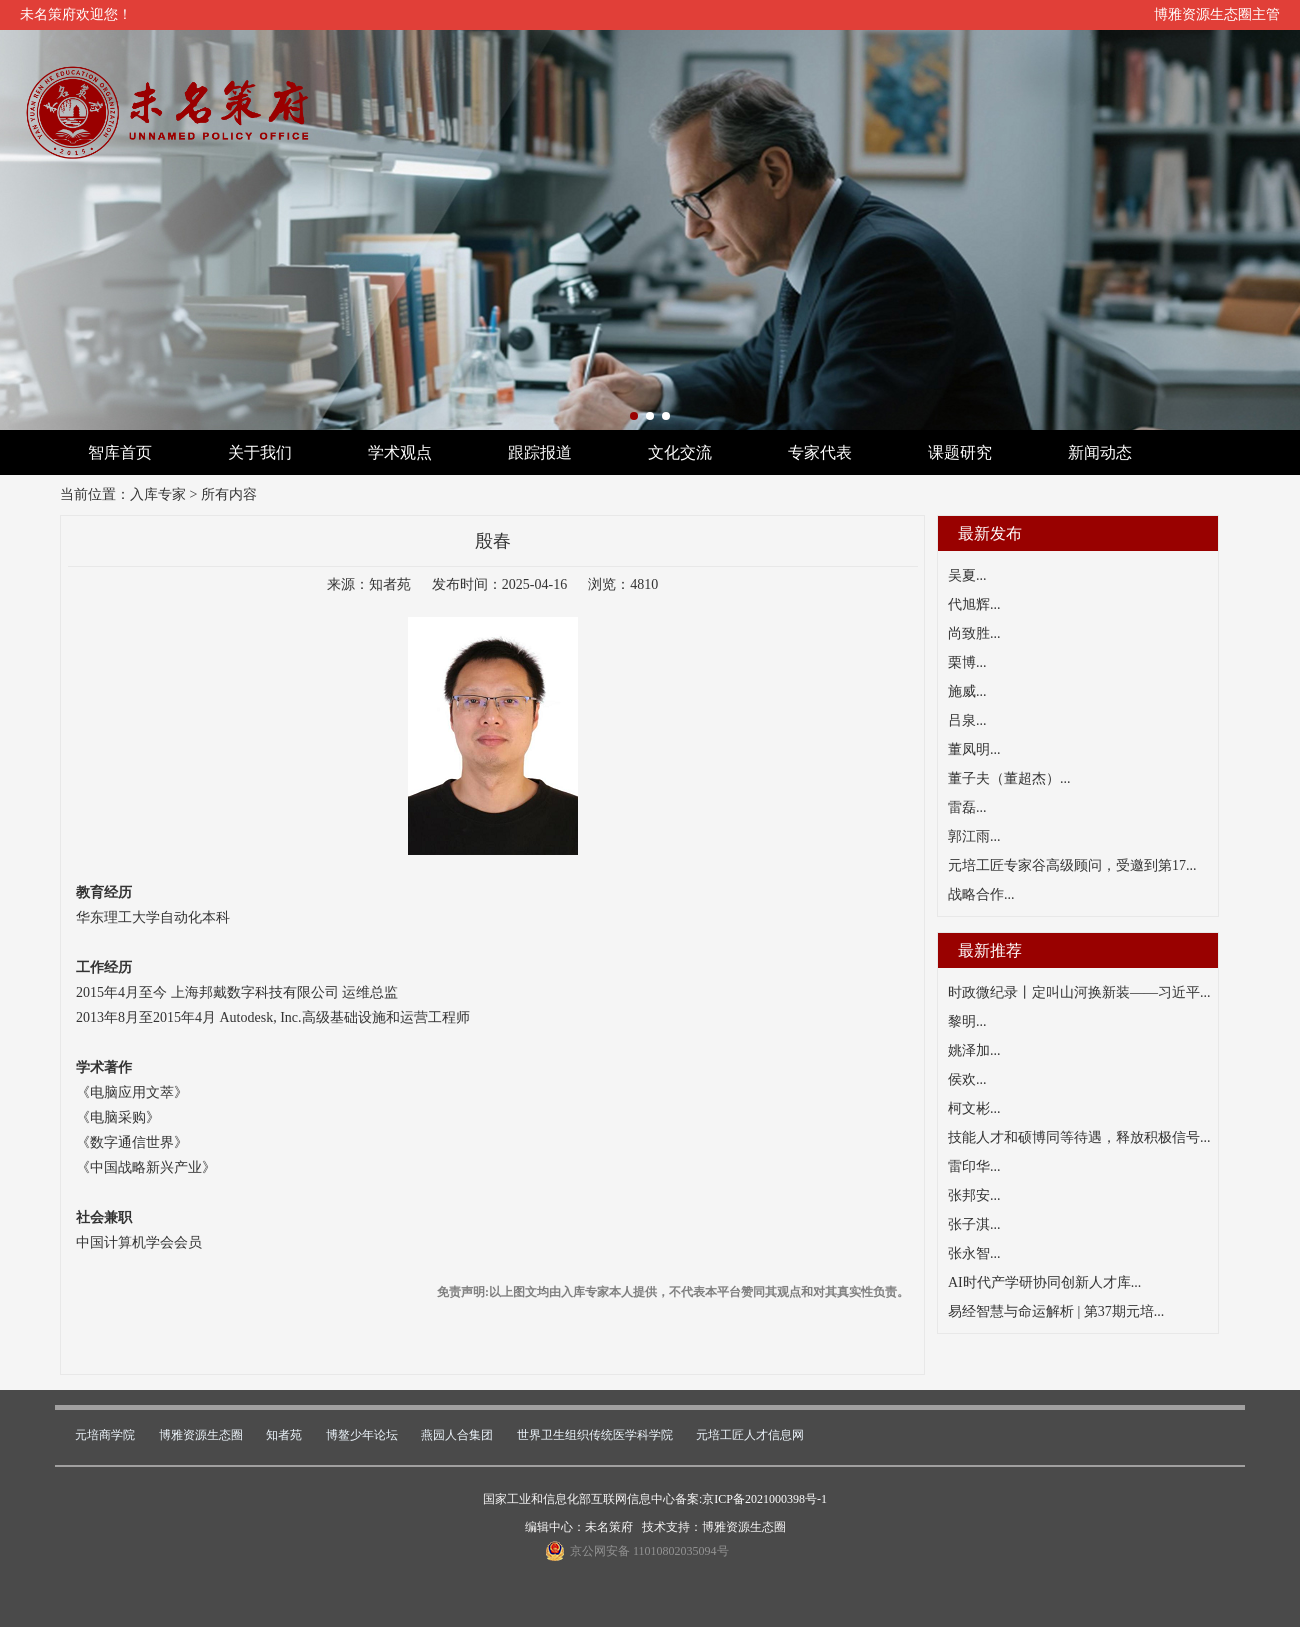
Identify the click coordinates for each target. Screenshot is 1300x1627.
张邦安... (974, 1195)
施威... (967, 691)
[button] (634, 416)
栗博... (967, 662)
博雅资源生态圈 (201, 1435)
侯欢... (967, 1079)
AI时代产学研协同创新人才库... (1044, 1282)
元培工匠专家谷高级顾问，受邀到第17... (1072, 865)
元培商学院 (105, 1435)
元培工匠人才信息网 (750, 1435)
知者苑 (284, 1435)
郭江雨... (974, 836)
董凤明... (974, 749)
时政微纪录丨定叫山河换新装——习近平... (1079, 992)
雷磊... (967, 807)
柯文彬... (974, 1108)
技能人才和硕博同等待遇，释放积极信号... (1079, 1137)
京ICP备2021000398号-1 (764, 1499)
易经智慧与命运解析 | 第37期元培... (1056, 1311)
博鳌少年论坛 (362, 1435)
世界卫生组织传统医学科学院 (595, 1435)
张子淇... (974, 1224)
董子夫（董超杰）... (1009, 778)
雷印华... (974, 1166)
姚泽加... (974, 1050)
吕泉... (967, 720)
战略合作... (981, 894)
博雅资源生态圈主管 (1217, 14)
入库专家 (158, 494)
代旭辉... (974, 604)
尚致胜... (974, 633)
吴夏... (967, 575)
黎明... (967, 1021)
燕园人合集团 (457, 1435)
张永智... (974, 1253)
